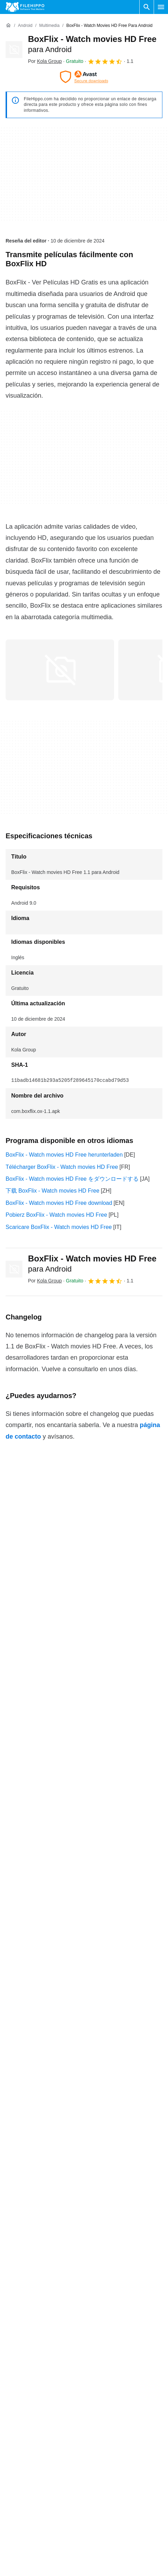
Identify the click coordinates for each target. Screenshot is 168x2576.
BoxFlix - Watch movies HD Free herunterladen (64, 1155)
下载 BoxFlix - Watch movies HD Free (52, 1191)
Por (45, 61)
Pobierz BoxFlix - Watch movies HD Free (56, 1215)
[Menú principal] (161, 7)
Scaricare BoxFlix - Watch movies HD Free (59, 1227)
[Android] (25, 26)
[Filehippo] (25, 7)
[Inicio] (8, 25)
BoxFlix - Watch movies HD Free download (59, 1203)
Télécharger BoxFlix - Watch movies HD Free (62, 1167)
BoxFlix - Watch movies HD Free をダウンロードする (72, 1179)
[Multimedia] (49, 26)
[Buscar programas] (147, 7)
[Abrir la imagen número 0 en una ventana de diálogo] (60, 669)
